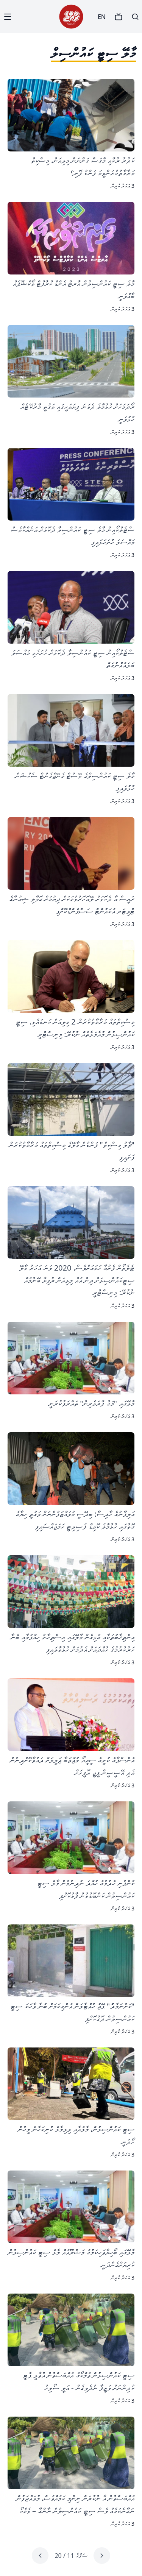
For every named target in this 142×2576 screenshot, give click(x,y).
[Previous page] (102, 2555)
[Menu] (7, 16)
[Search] (135, 16)
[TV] (118, 16)
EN (102, 16)
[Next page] (40, 2555)
